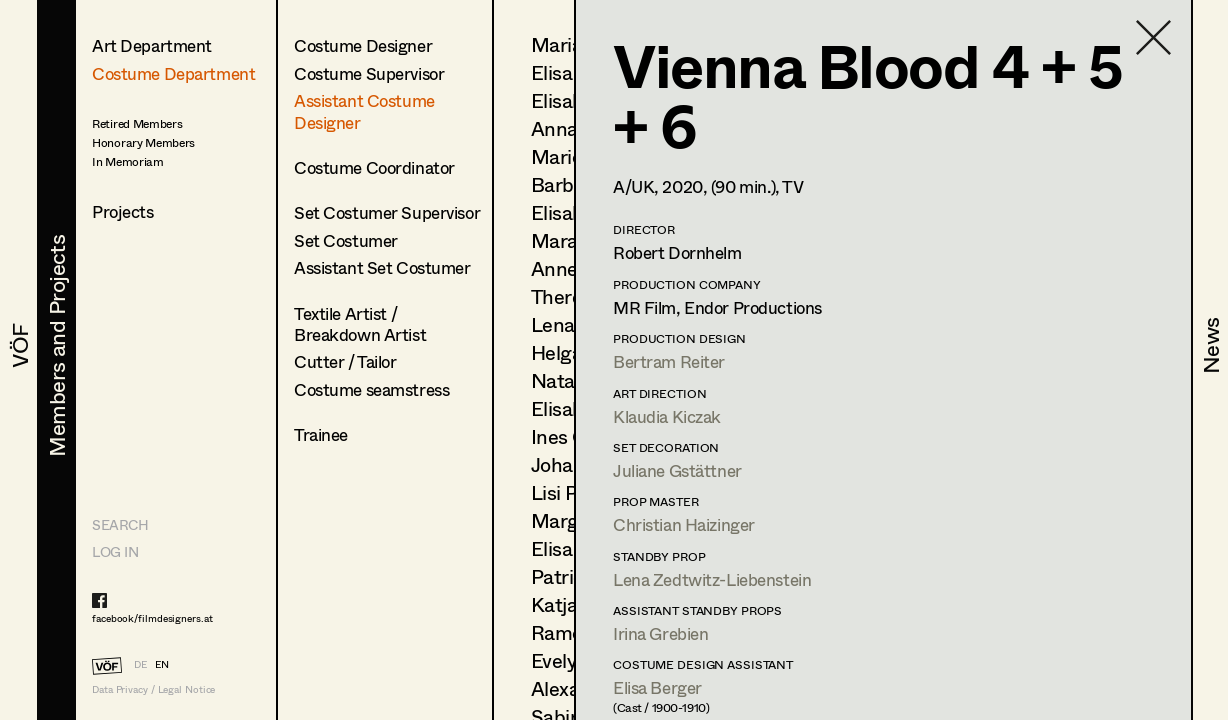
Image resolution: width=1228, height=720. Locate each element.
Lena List (571, 324)
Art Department (152, 45)
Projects (123, 211)
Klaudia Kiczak (667, 416)
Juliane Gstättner (677, 470)
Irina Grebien (660, 633)
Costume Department (173, 73)
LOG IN (115, 551)
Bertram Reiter (669, 361)
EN (162, 664)
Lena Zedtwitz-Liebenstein (712, 579)
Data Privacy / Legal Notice (153, 689)
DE (140, 664)
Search (120, 524)
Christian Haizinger (684, 524)
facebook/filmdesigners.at (152, 618)
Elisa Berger (657, 687)
